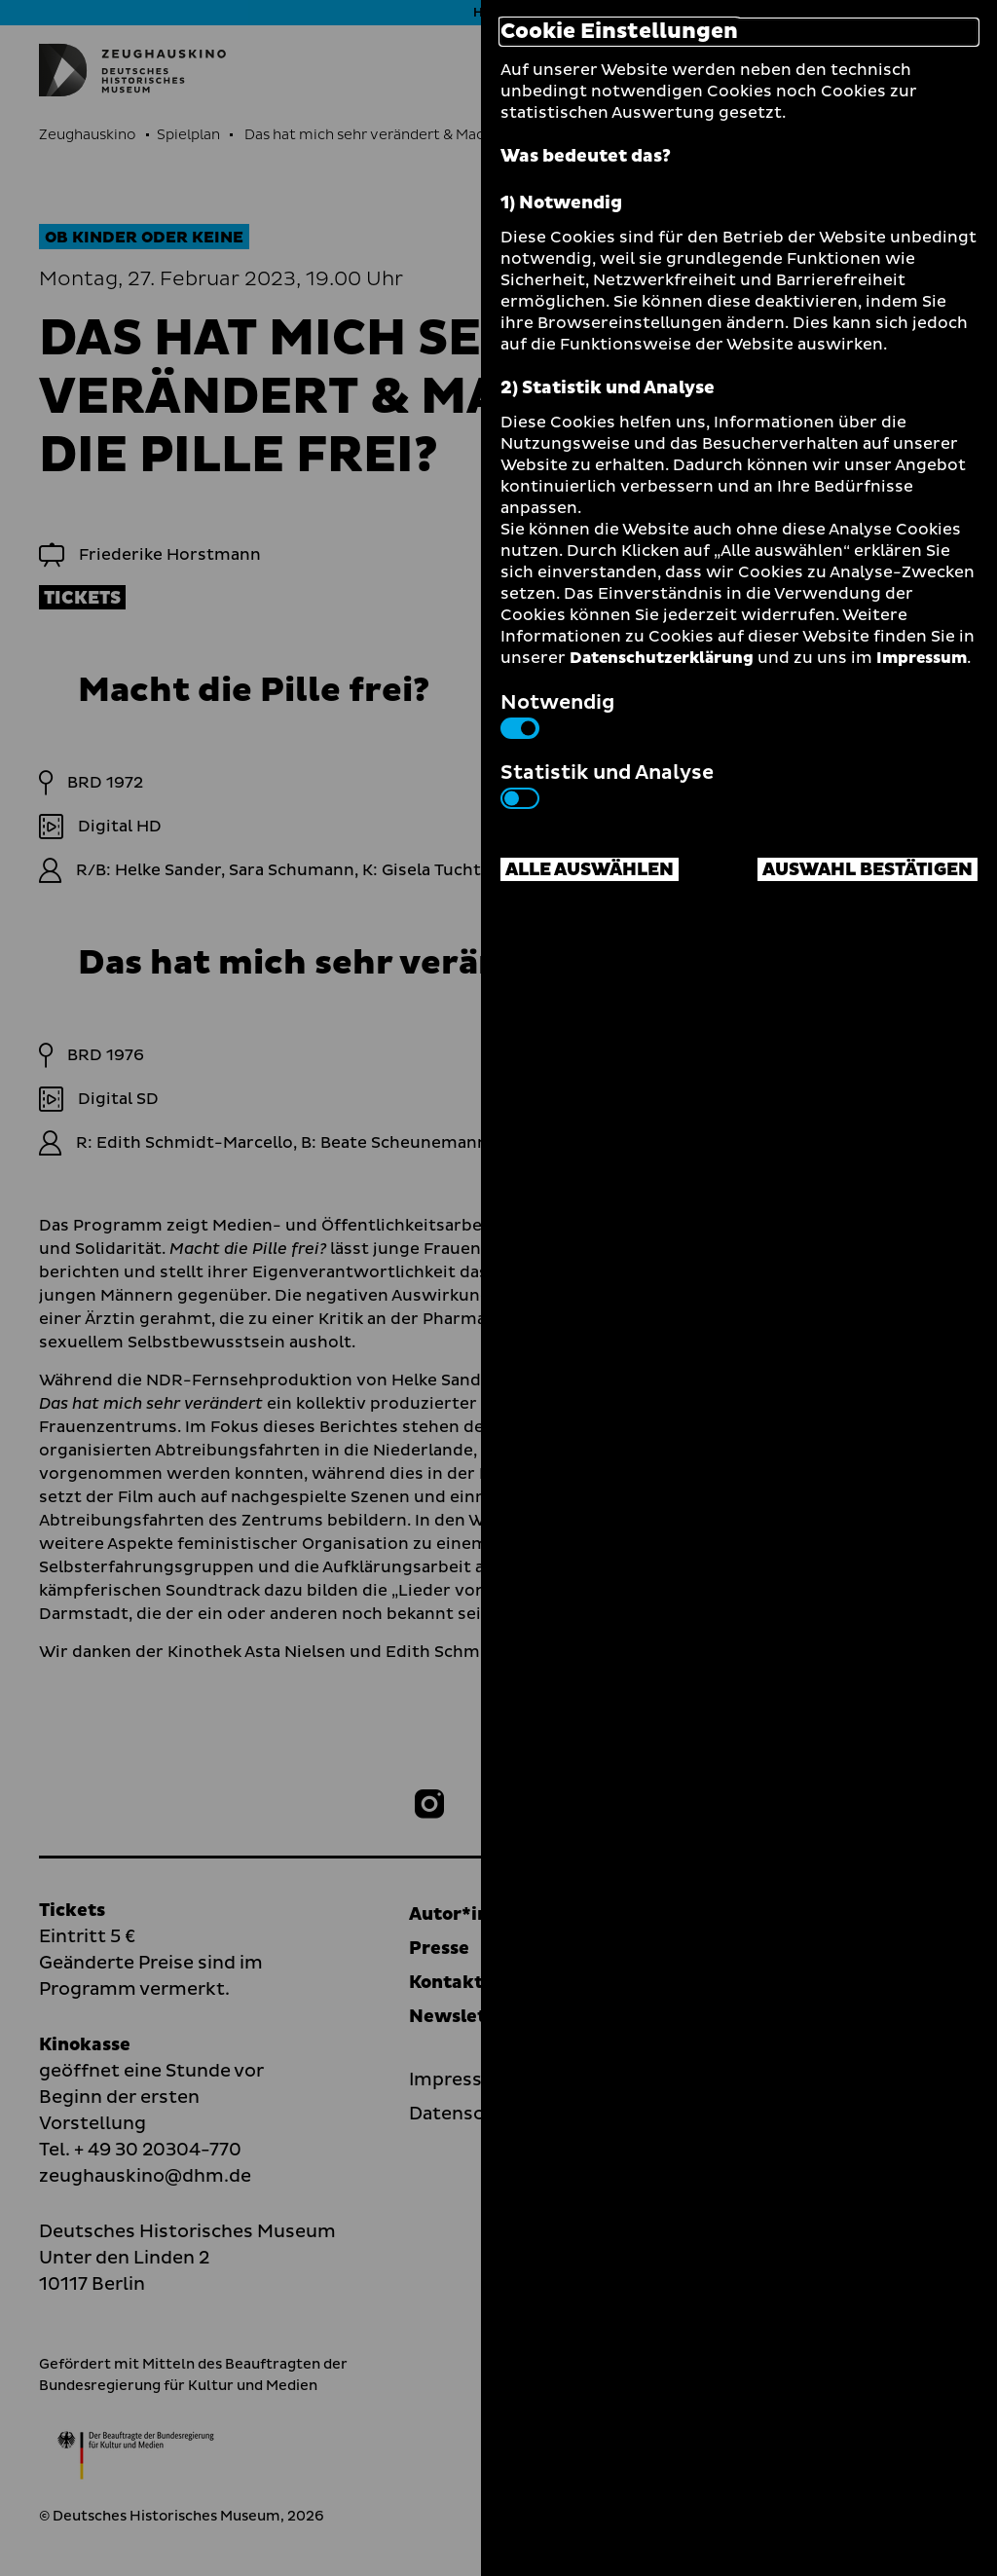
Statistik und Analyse (607, 783)
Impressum (921, 658)
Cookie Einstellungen (619, 32)
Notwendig (557, 713)
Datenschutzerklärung (662, 658)
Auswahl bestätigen (867, 870)
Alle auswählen (589, 870)
